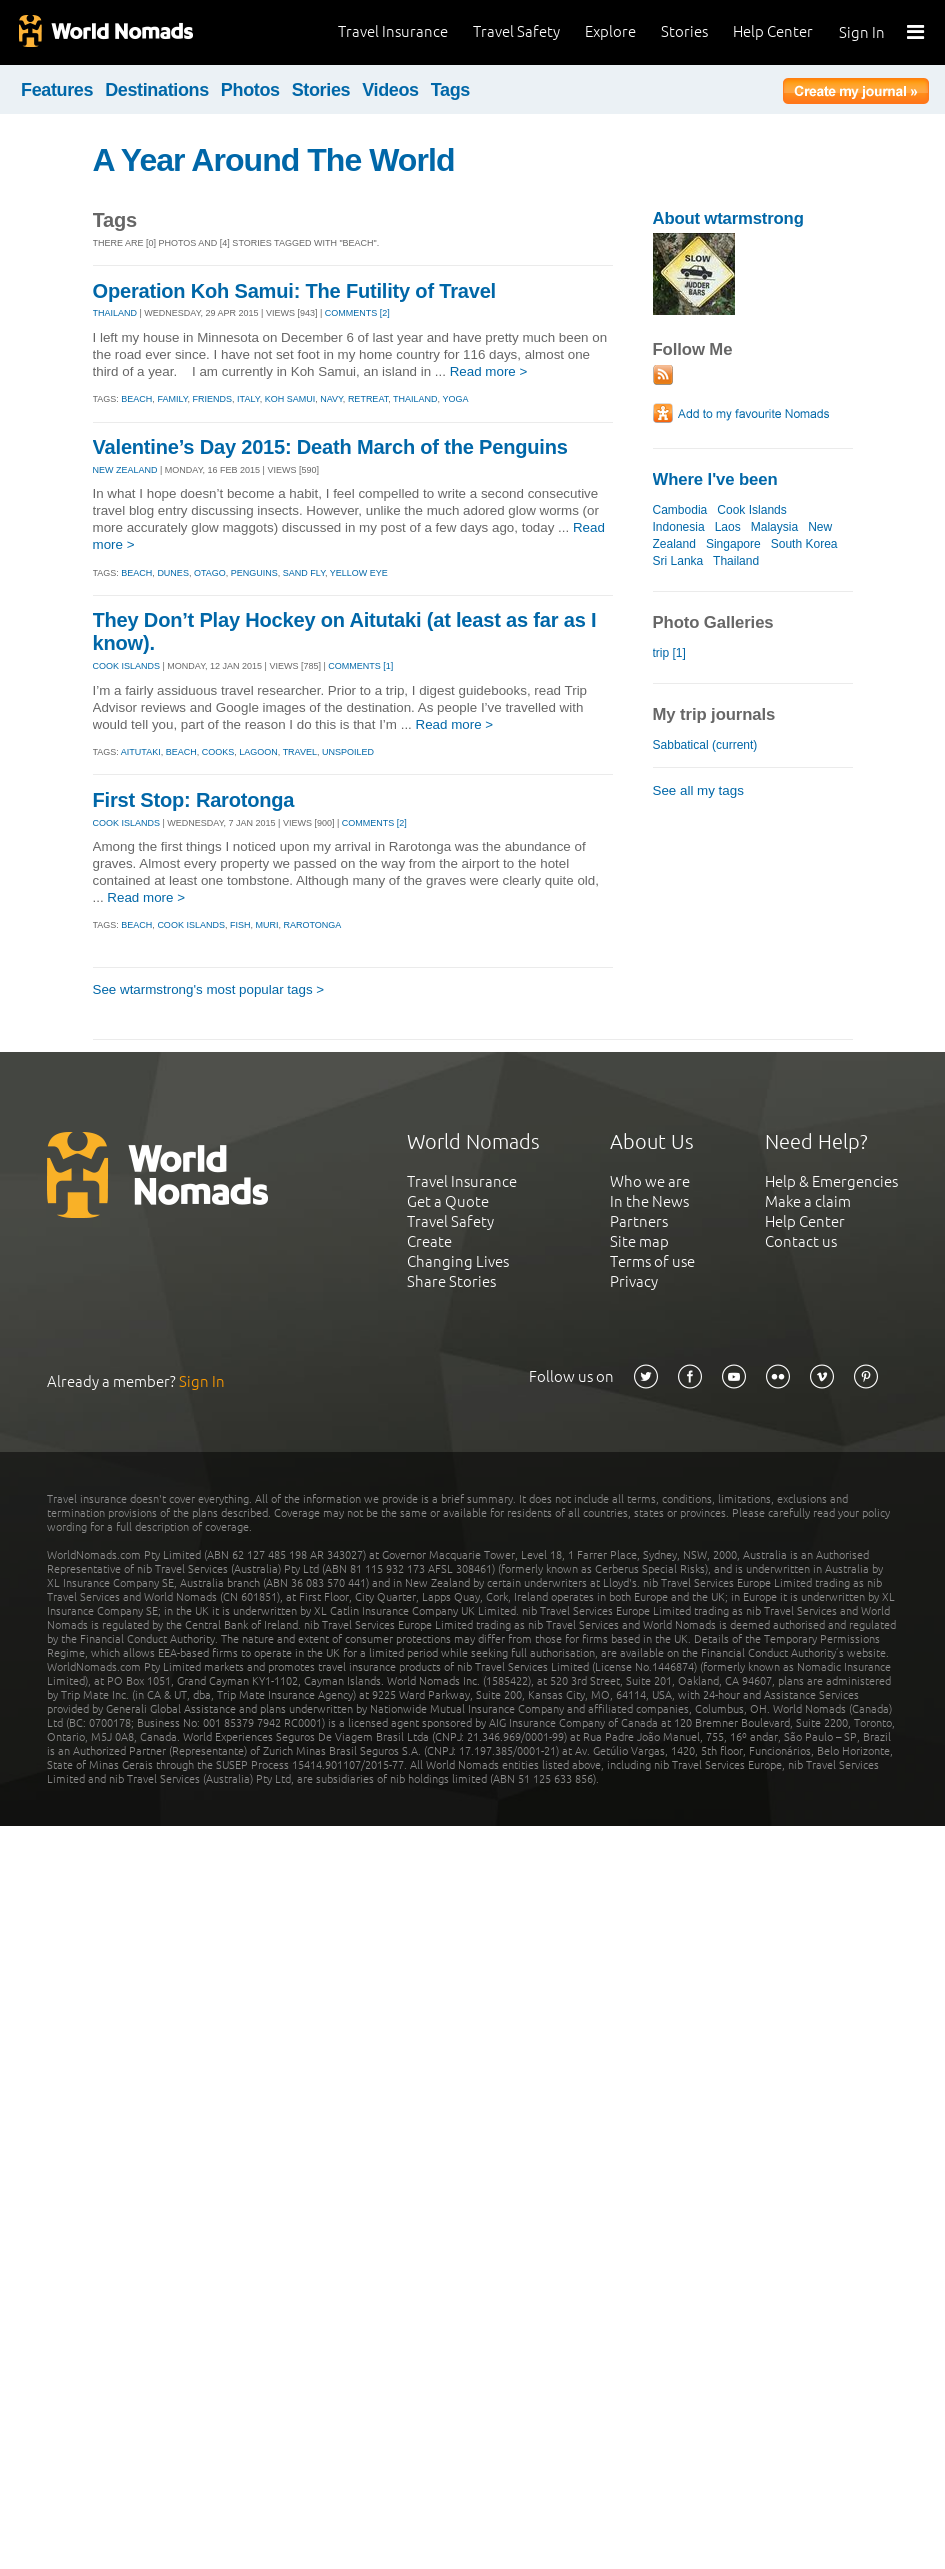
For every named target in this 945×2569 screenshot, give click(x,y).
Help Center (773, 31)
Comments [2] (357, 313)
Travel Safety (516, 31)
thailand (415, 399)
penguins (254, 573)
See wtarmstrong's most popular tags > (209, 989)
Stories (684, 31)
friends (213, 399)
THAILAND (115, 313)
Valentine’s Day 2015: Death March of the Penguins (330, 447)
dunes (173, 573)
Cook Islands (751, 510)
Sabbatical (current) (705, 745)
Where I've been (715, 479)
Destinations (157, 90)
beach (136, 399)
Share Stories (451, 1281)
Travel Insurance (393, 31)
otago (210, 573)
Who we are (650, 1181)
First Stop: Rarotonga (194, 800)
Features (57, 90)
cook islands (191, 925)
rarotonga (312, 925)
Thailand (736, 561)
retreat (368, 399)
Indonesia (679, 527)
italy (248, 399)
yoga (455, 399)
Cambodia (680, 510)
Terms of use (652, 1261)
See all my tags (698, 790)
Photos (250, 90)
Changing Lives (458, 1261)
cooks (218, 752)
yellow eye (359, 573)
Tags (450, 90)
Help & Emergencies (831, 1181)
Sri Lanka (678, 561)
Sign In (862, 32)
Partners (639, 1221)
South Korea (804, 544)
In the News (649, 1201)
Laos (728, 527)
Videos (390, 90)
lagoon (258, 752)
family (172, 399)
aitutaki (141, 752)
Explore (610, 31)
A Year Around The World (274, 160)
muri (266, 925)
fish (240, 925)
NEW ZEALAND (125, 470)
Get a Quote (448, 1201)
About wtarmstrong (728, 218)
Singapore (733, 544)
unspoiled (348, 752)
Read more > (489, 371)
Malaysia (774, 527)
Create (429, 1241)
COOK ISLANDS (127, 666)
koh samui (290, 399)
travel (300, 752)
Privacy (634, 1281)
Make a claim (808, 1201)
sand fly (304, 573)
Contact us (801, 1241)
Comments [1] (360, 666)
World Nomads (105, 32)
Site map (639, 1241)
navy (331, 399)
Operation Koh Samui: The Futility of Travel (295, 291)
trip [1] (669, 653)
